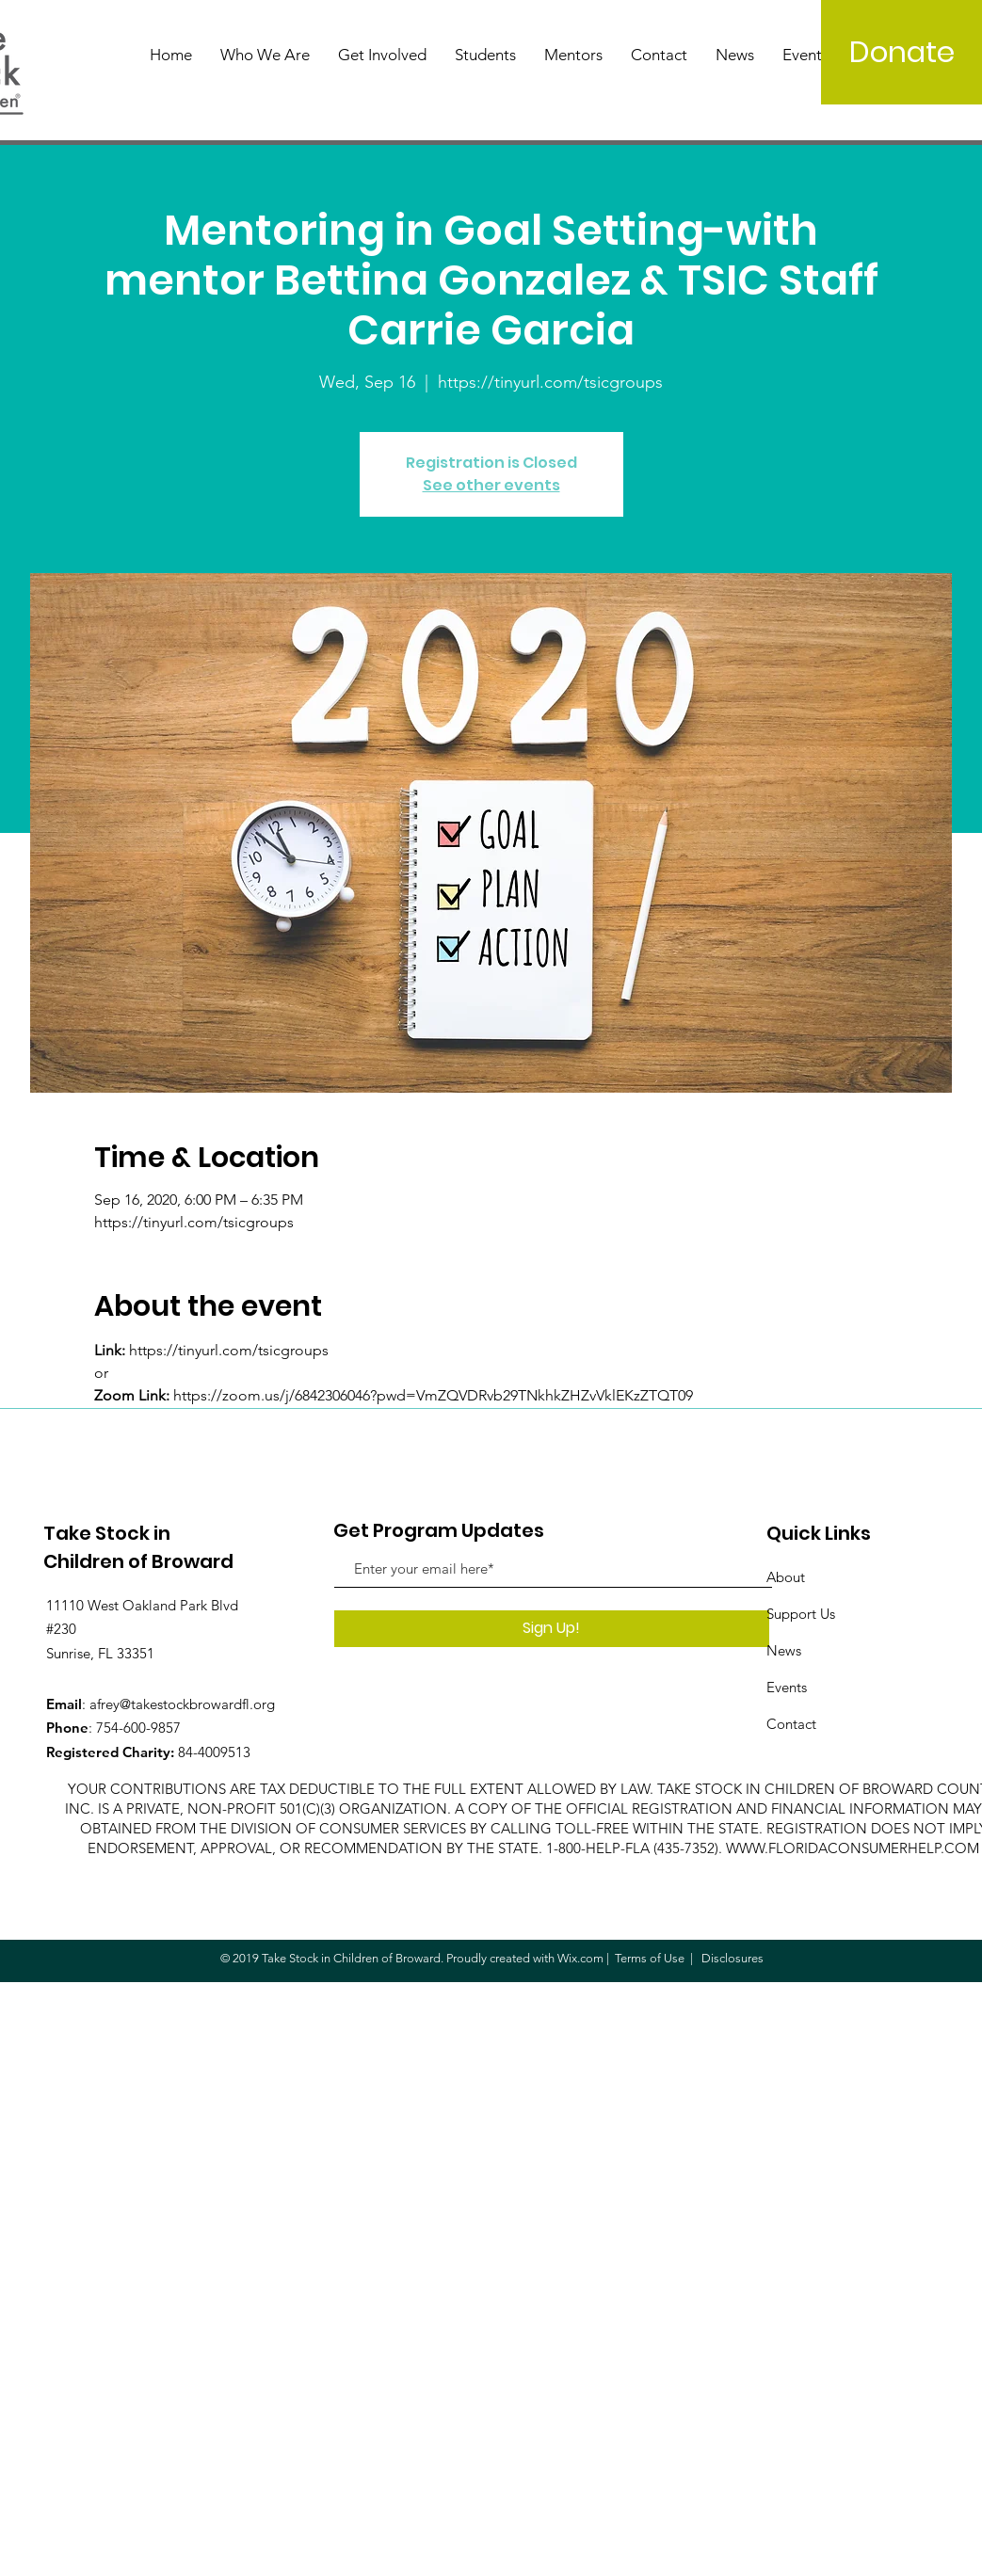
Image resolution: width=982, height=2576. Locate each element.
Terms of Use (649, 1958)
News (783, 1650)
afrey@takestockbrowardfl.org (182, 1704)
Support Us (800, 1614)
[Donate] (901, 52)
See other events (491, 485)
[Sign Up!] (551, 1628)
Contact (791, 1724)
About (785, 1577)
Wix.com (580, 1958)
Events (786, 1687)
